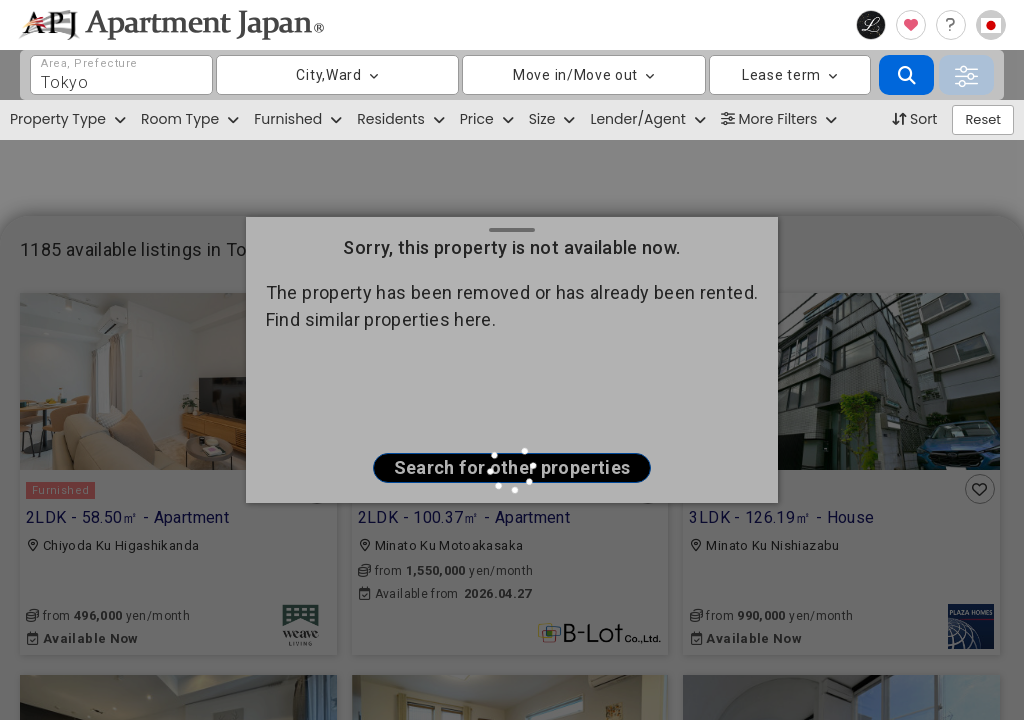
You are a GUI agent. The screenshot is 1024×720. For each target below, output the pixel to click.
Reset (983, 119)
